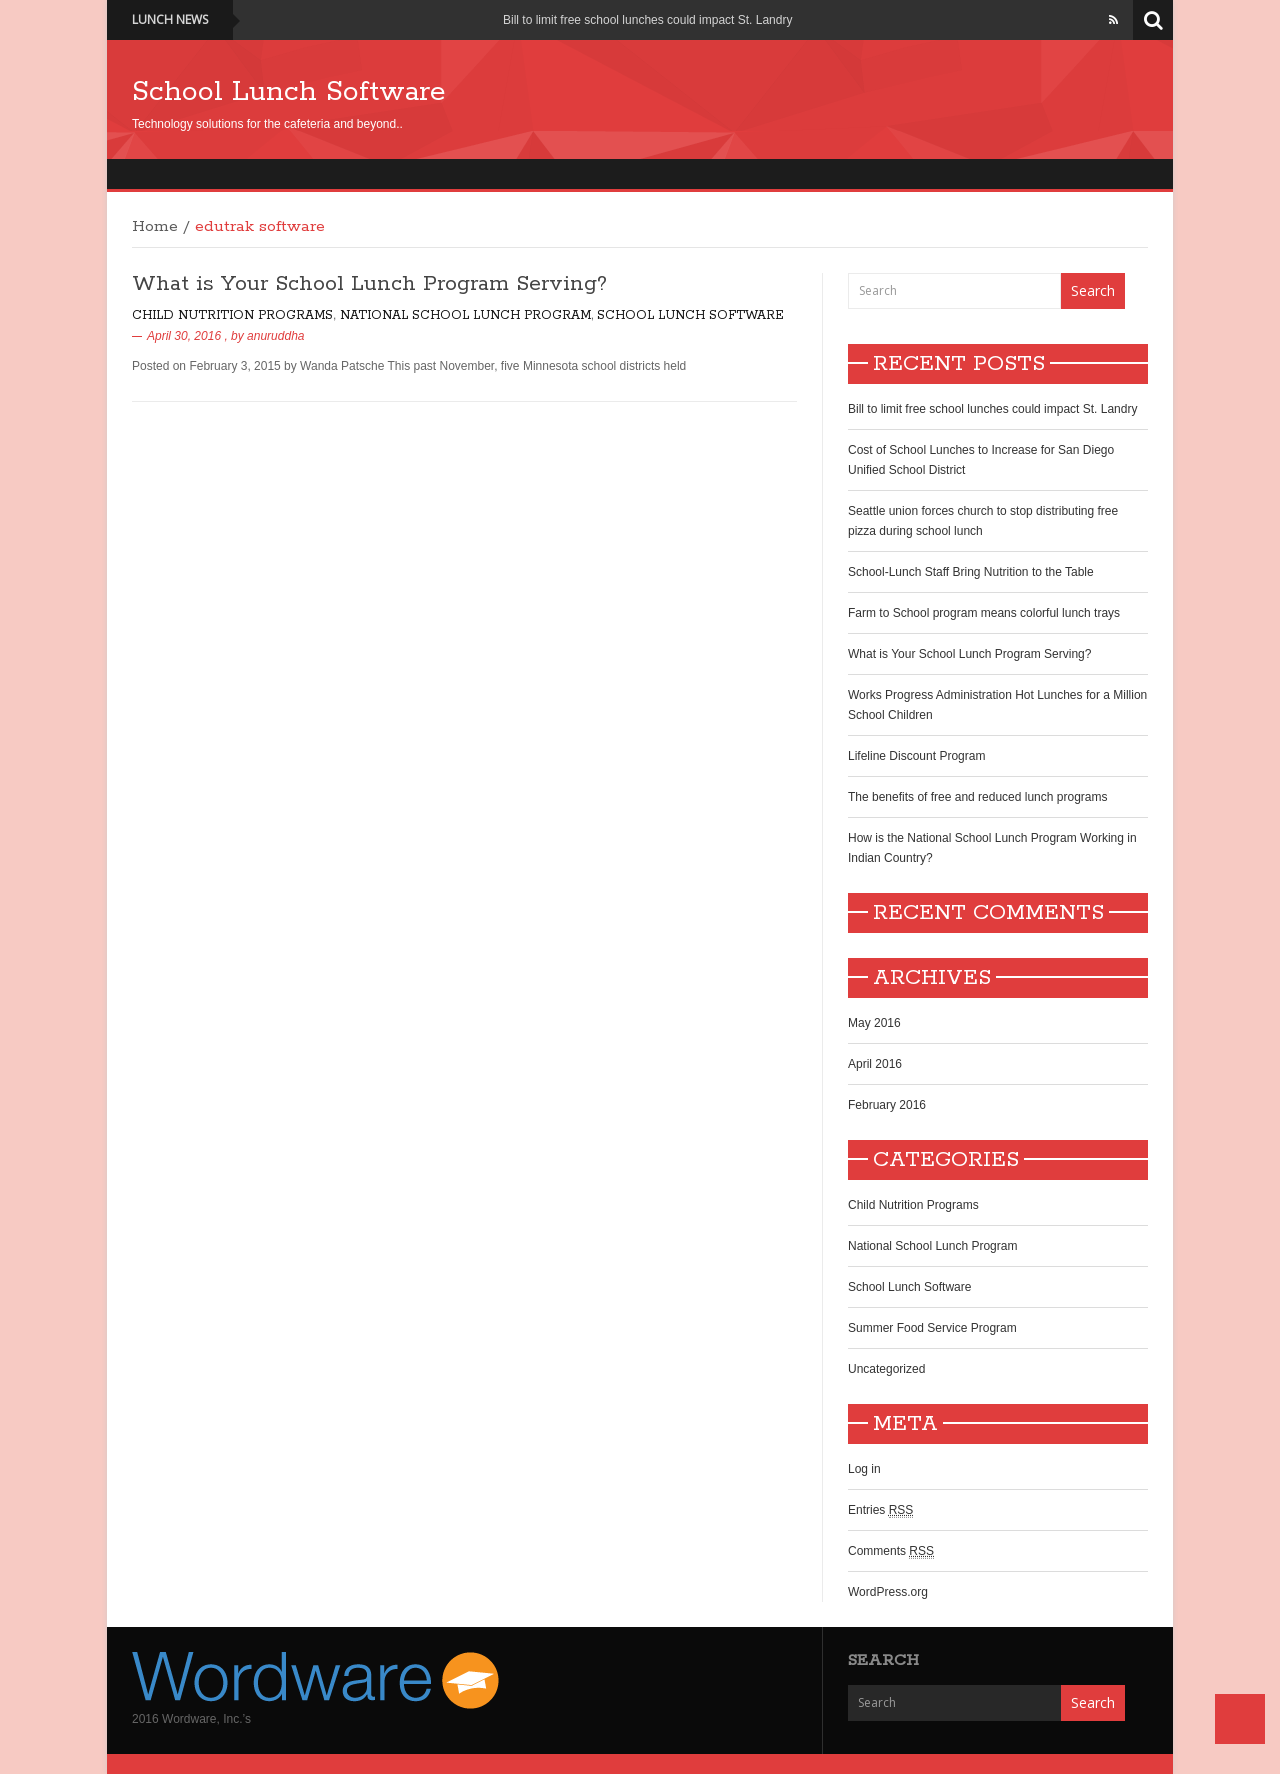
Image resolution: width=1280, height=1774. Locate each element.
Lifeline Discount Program (916, 756)
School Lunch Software (289, 92)
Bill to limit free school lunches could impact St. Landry (647, 20)
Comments (891, 1551)
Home (155, 227)
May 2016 (874, 1023)
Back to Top (1240, 1719)
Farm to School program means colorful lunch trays (984, 613)
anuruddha (275, 336)
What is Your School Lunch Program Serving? (369, 284)
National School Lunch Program (465, 315)
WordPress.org (888, 1592)
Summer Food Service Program (932, 1328)
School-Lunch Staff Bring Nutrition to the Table (971, 572)
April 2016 (875, 1064)
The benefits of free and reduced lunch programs (978, 797)
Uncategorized (886, 1369)
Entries (880, 1510)
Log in (864, 1469)
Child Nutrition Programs (232, 315)
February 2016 (887, 1105)
